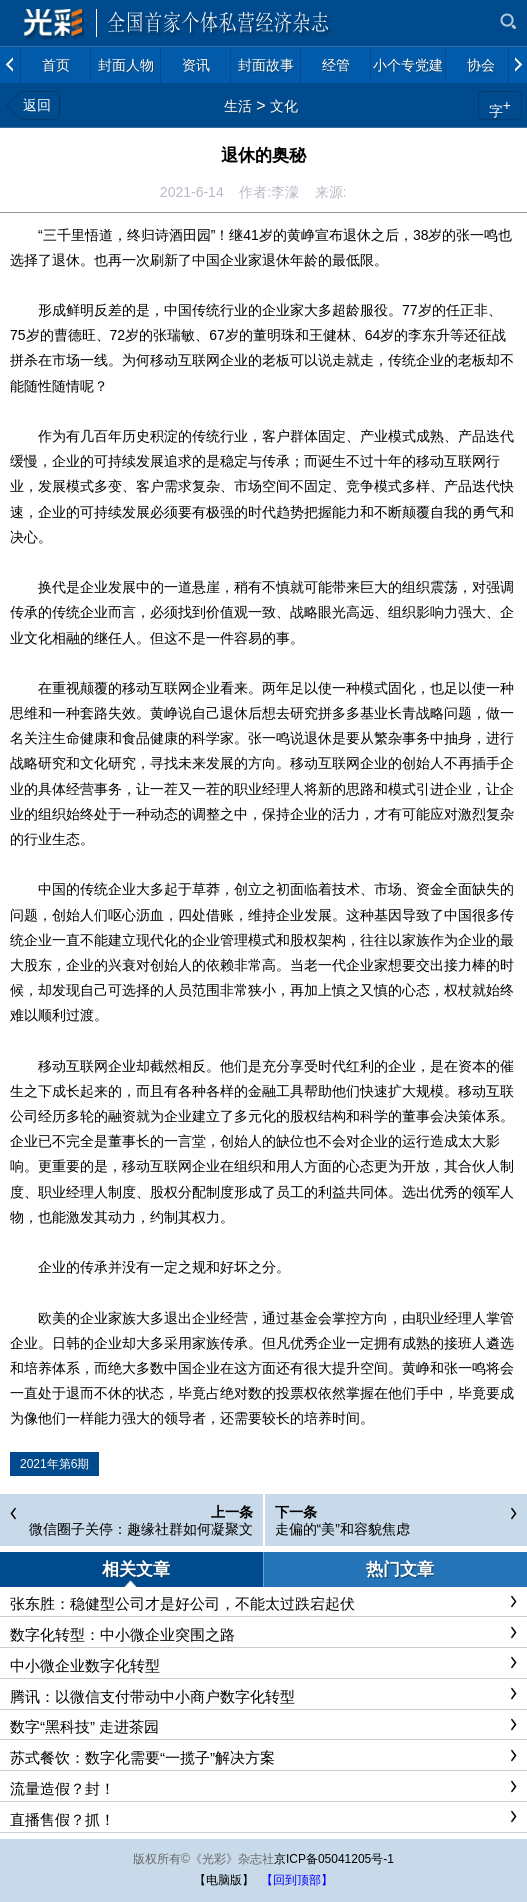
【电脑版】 (224, 1880)
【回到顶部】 (297, 1880)
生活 (238, 106)
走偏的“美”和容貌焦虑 (342, 1529)
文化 (284, 106)
